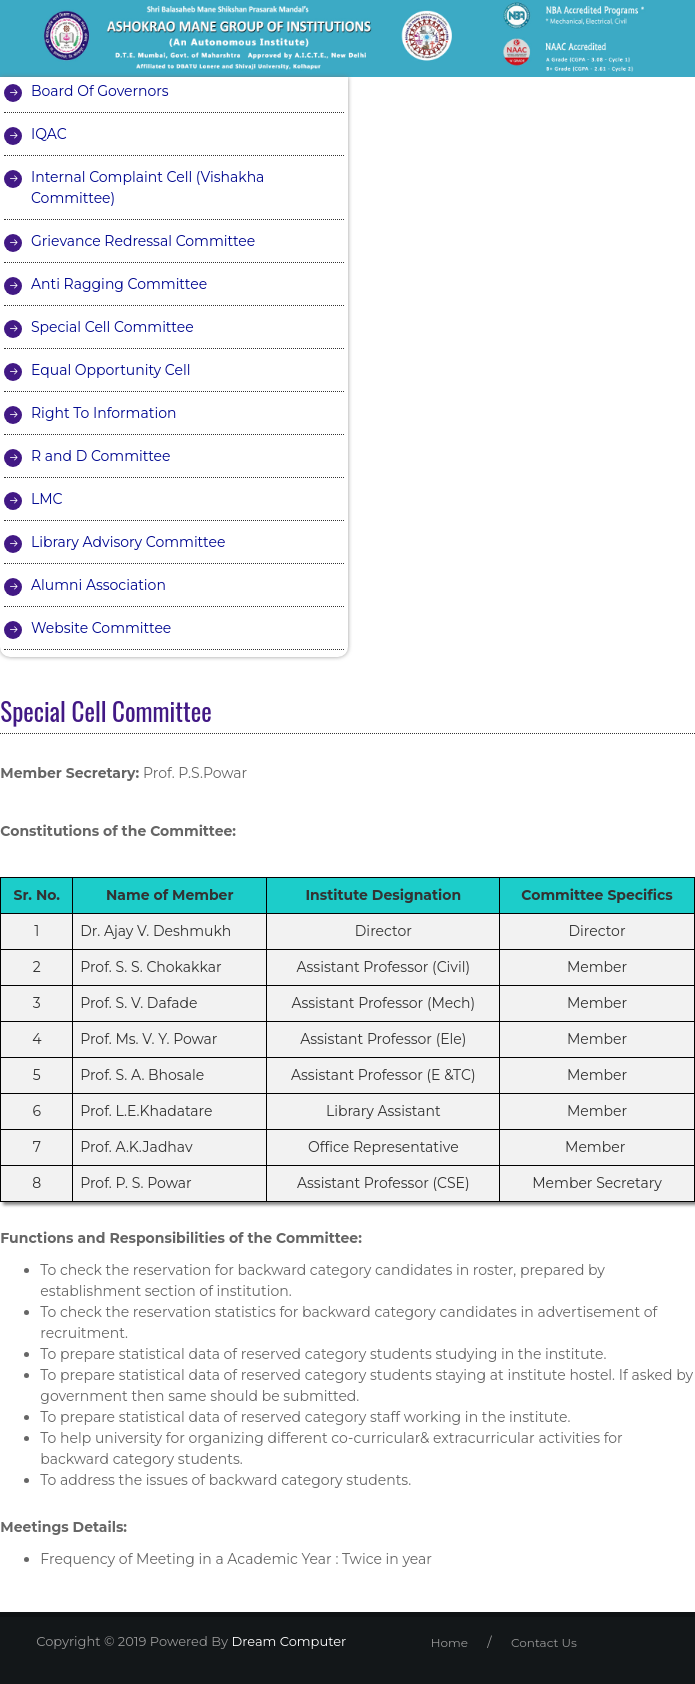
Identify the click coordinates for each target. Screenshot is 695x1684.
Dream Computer (287, 1641)
